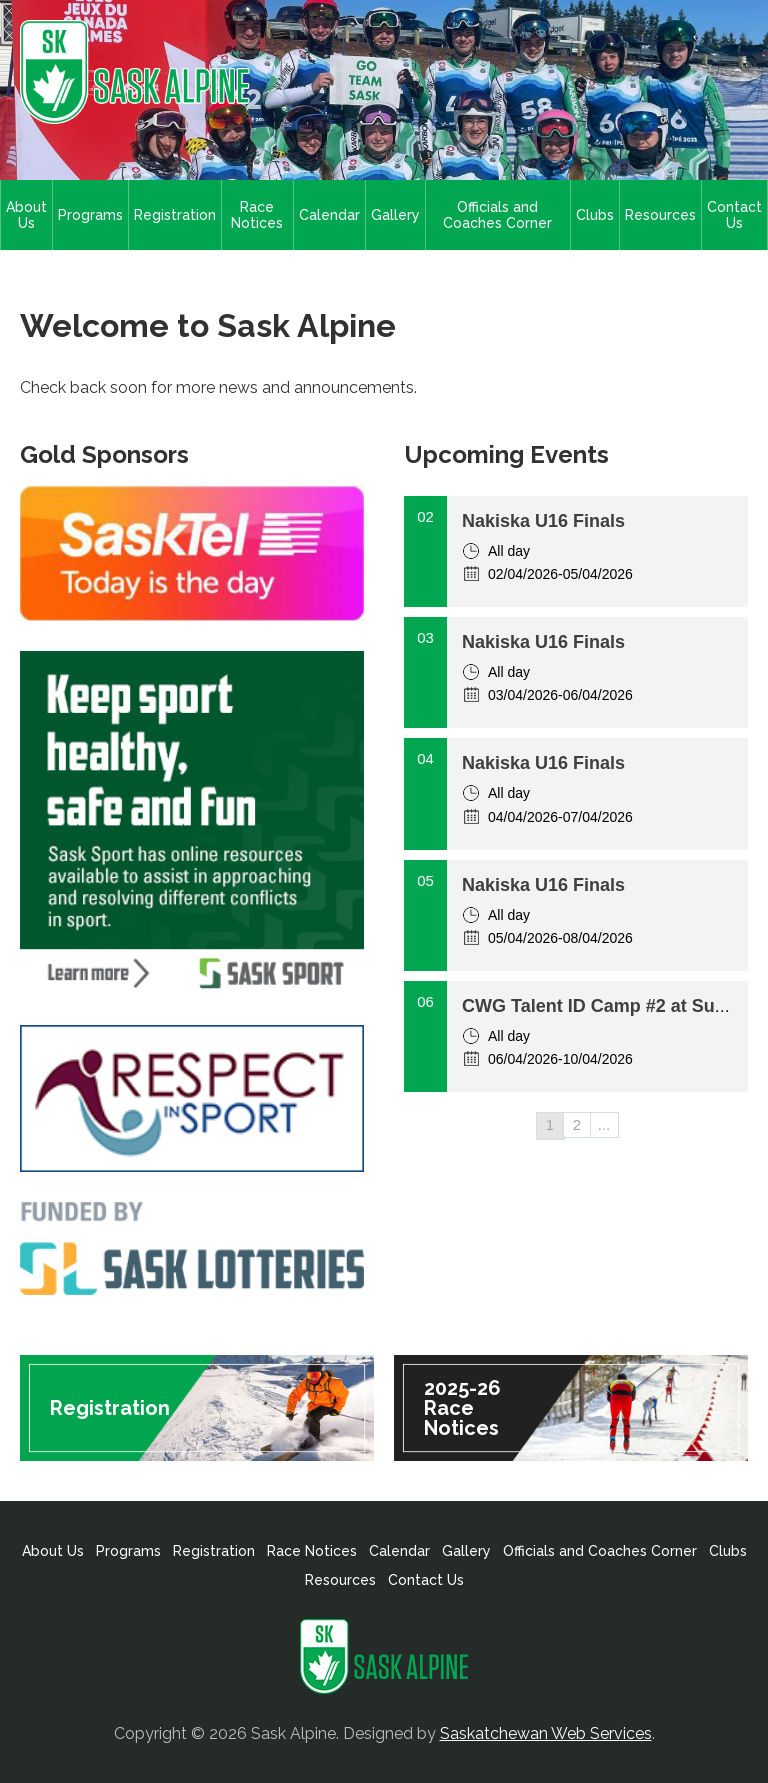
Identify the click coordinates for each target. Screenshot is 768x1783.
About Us (26, 215)
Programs (90, 215)
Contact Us (734, 215)
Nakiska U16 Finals (543, 521)
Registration (175, 215)
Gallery (395, 215)
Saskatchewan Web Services (546, 1733)
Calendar (329, 215)
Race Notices (257, 215)
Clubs (595, 215)
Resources (660, 215)
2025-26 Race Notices (462, 1408)
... (604, 1124)
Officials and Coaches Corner (497, 215)
